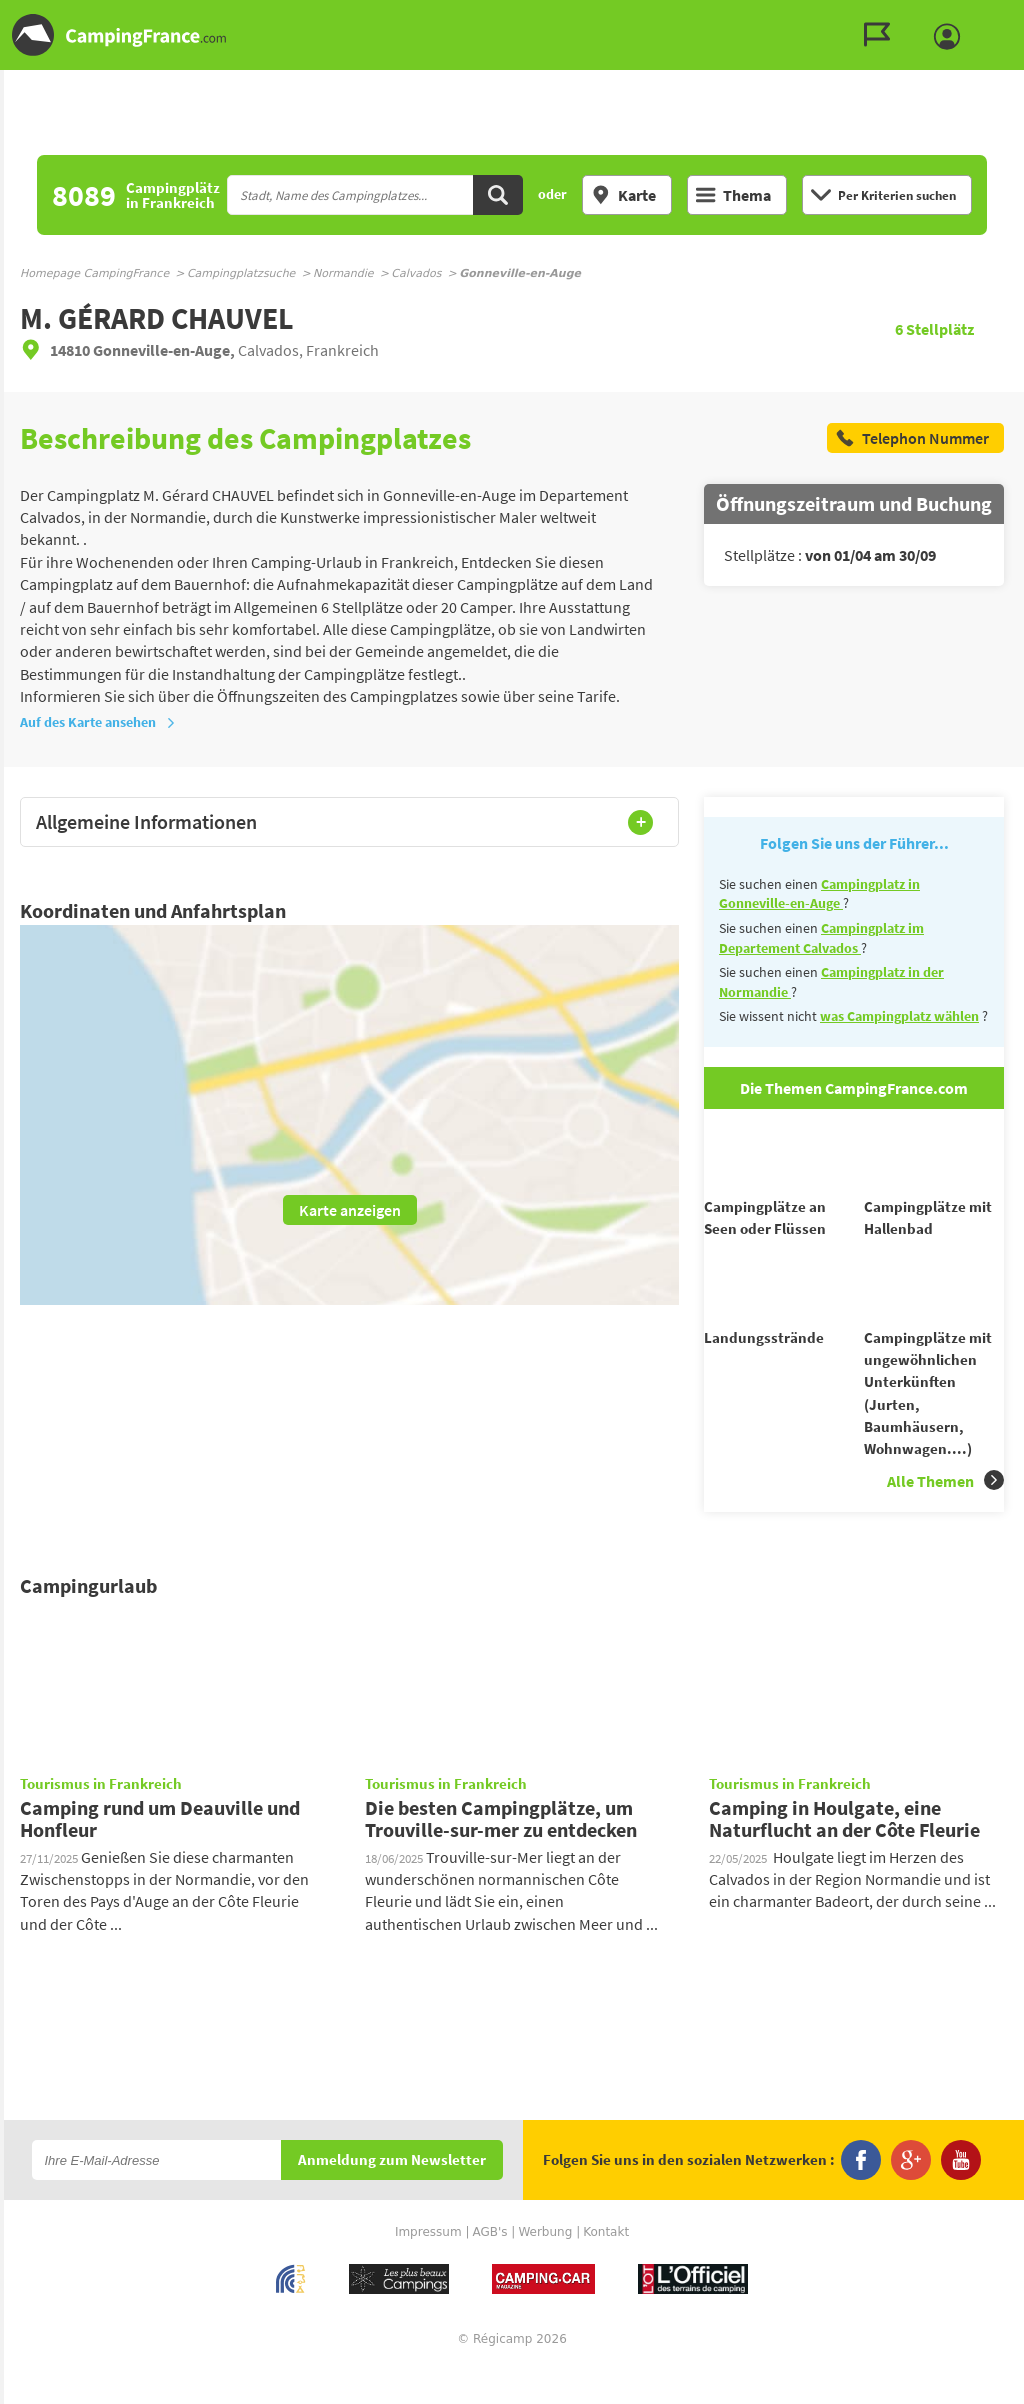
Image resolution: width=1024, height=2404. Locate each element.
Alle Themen (945, 1516)
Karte (623, 195)
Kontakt (606, 2268)
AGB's (489, 2268)
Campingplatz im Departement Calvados (821, 938)
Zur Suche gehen (1020, 16)
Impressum (428, 2268)
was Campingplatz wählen (899, 1016)
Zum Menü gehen (999, 16)
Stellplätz (934, 329)
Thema (733, 195)
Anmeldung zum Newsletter (392, 2196)
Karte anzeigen (350, 1210)
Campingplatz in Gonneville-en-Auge (819, 894)
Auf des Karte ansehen (98, 722)
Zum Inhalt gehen (1010, 16)
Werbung (545, 2268)
